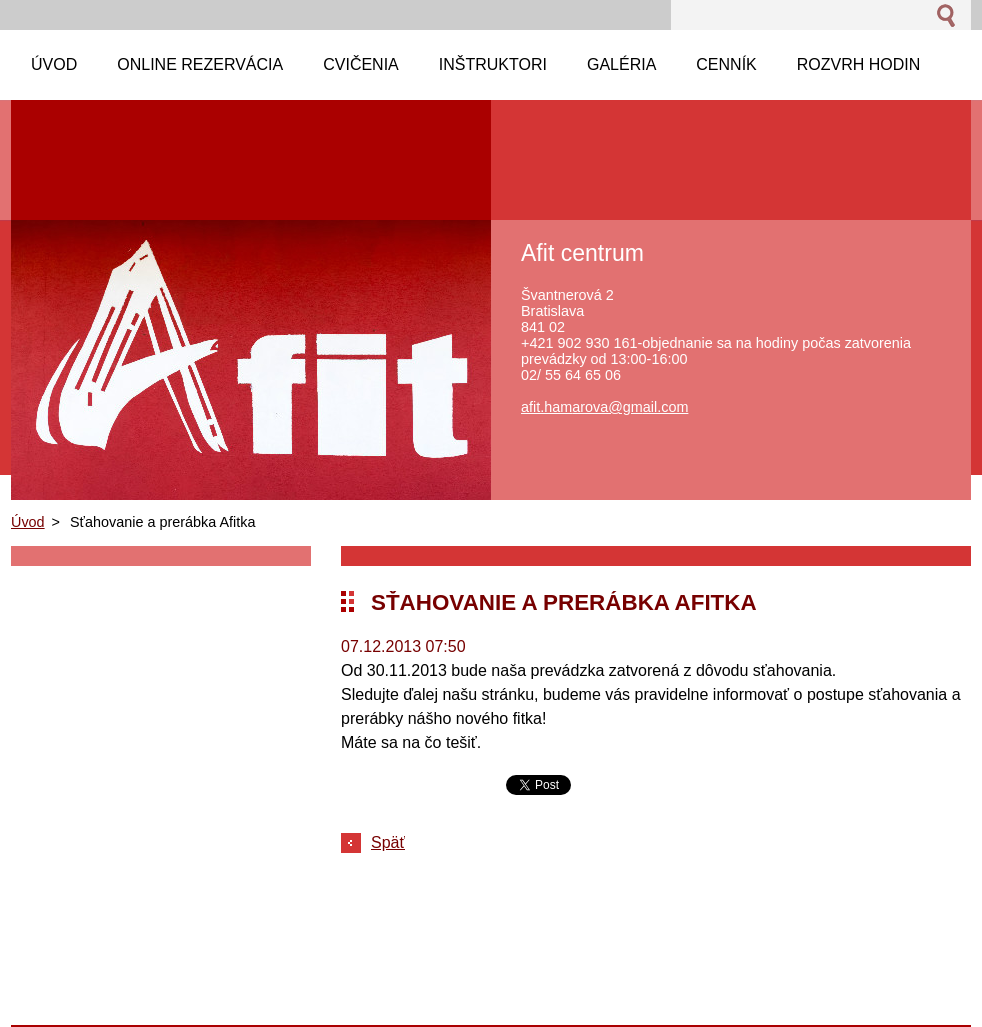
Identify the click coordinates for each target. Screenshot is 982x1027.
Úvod (28, 522)
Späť (388, 842)
